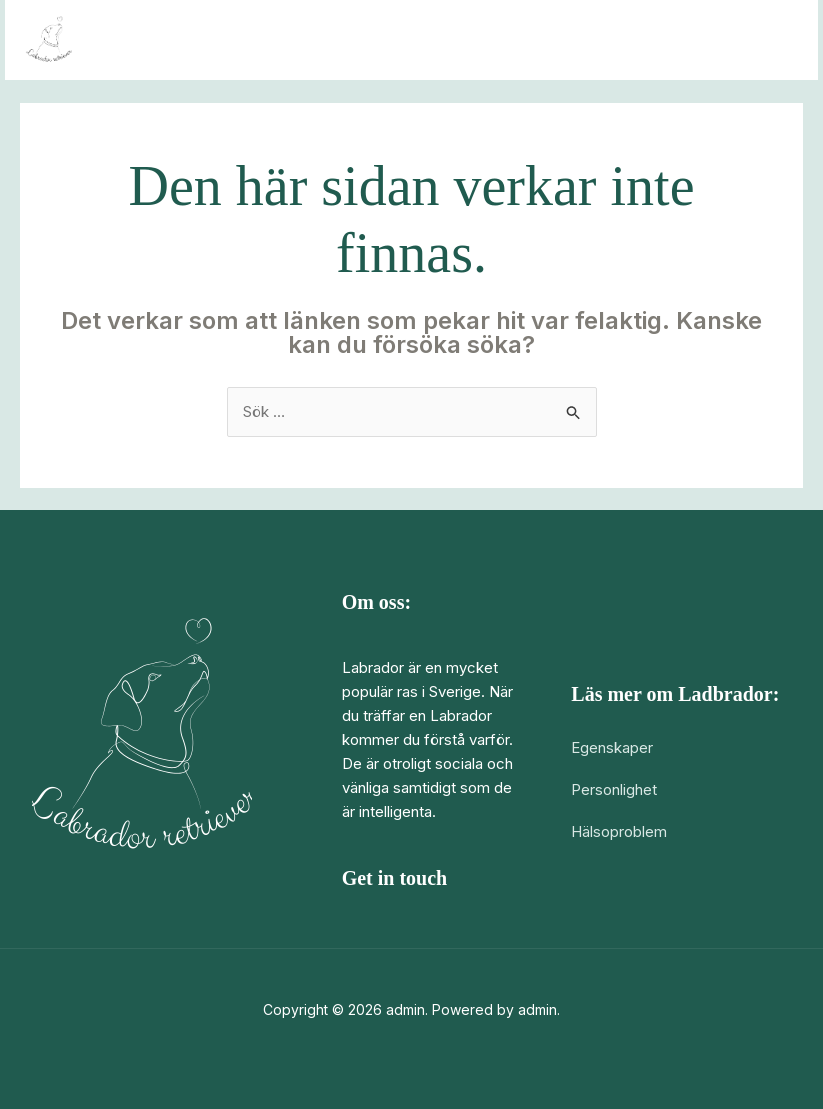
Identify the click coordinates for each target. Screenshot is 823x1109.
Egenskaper (612, 747)
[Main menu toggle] (777, 40)
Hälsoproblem (619, 831)
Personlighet (614, 789)
